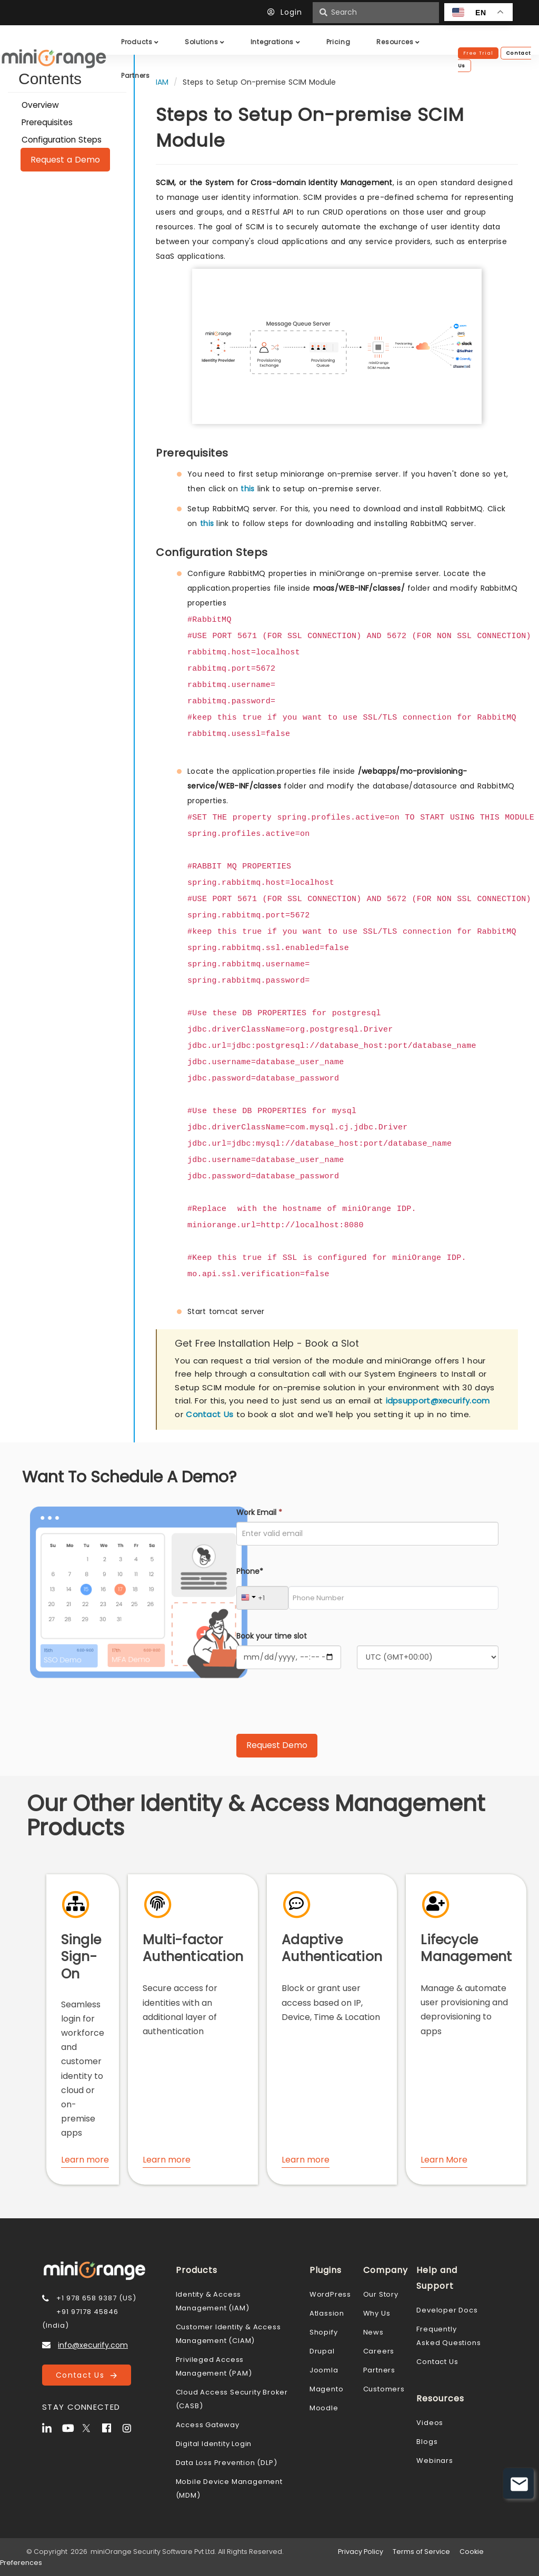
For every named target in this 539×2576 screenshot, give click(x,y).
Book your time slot (271, 1636)
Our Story (380, 2294)
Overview (40, 104)
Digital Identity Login (214, 2444)
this (247, 488)
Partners (379, 2370)
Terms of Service (421, 2551)
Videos (429, 2423)
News (373, 2332)
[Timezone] (427, 1657)
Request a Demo (65, 160)
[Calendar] (288, 1657)
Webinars (434, 2461)
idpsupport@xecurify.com (438, 1400)
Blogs (426, 2442)
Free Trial (478, 53)
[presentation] (316, 1704)
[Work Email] (367, 1533)
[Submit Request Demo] (276, 1745)
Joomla (324, 2370)
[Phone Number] (393, 1598)
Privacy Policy (360, 2551)
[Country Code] (262, 1598)
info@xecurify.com (93, 2345)
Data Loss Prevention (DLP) (226, 2463)
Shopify (324, 2332)
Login (287, 12)
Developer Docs (446, 2310)
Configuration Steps (62, 139)
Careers (379, 2351)
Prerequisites (47, 122)
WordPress (330, 2294)
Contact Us (209, 1414)
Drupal (322, 2351)
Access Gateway (207, 2425)
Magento (327, 2389)
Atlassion (327, 2313)
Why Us (377, 2313)
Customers (384, 2389)
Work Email (259, 1512)
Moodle (324, 2408)
